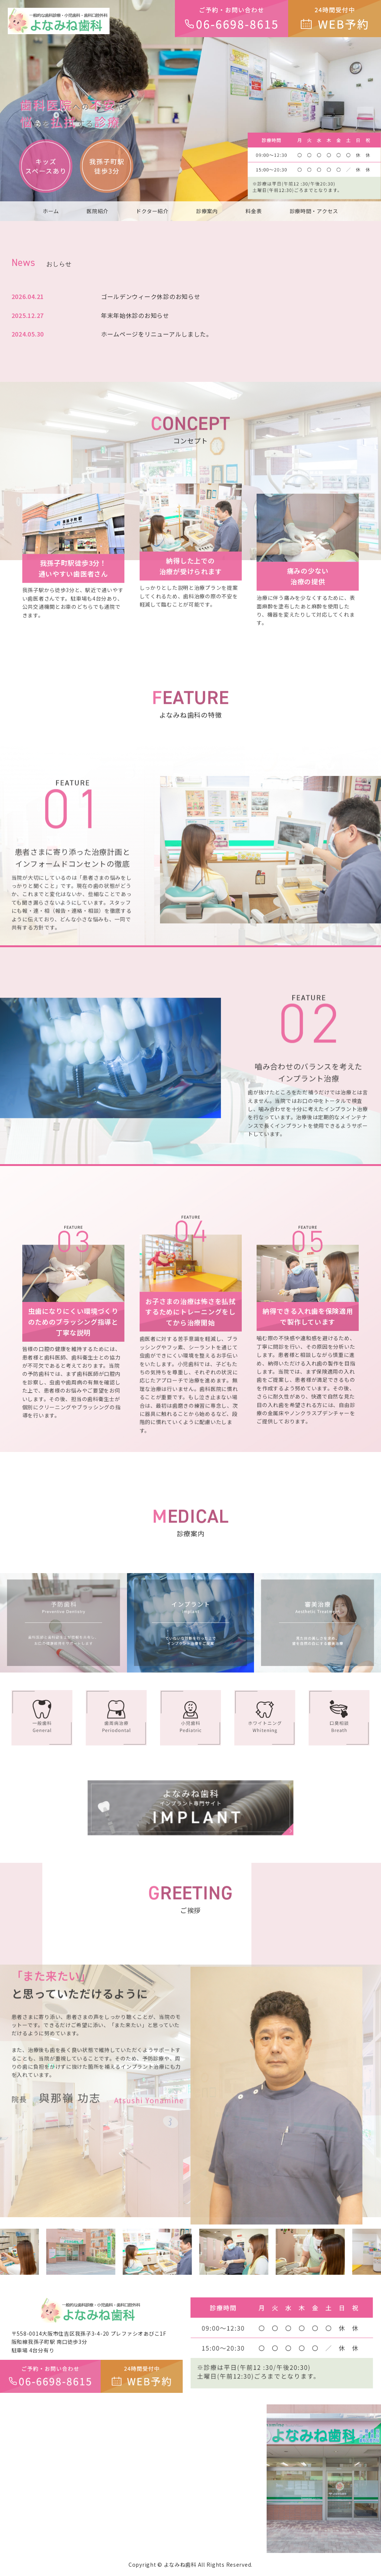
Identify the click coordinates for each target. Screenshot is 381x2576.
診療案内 (207, 211)
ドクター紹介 (152, 211)
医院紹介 (97, 211)
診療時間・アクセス (314, 211)
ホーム (51, 211)
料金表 (253, 211)
